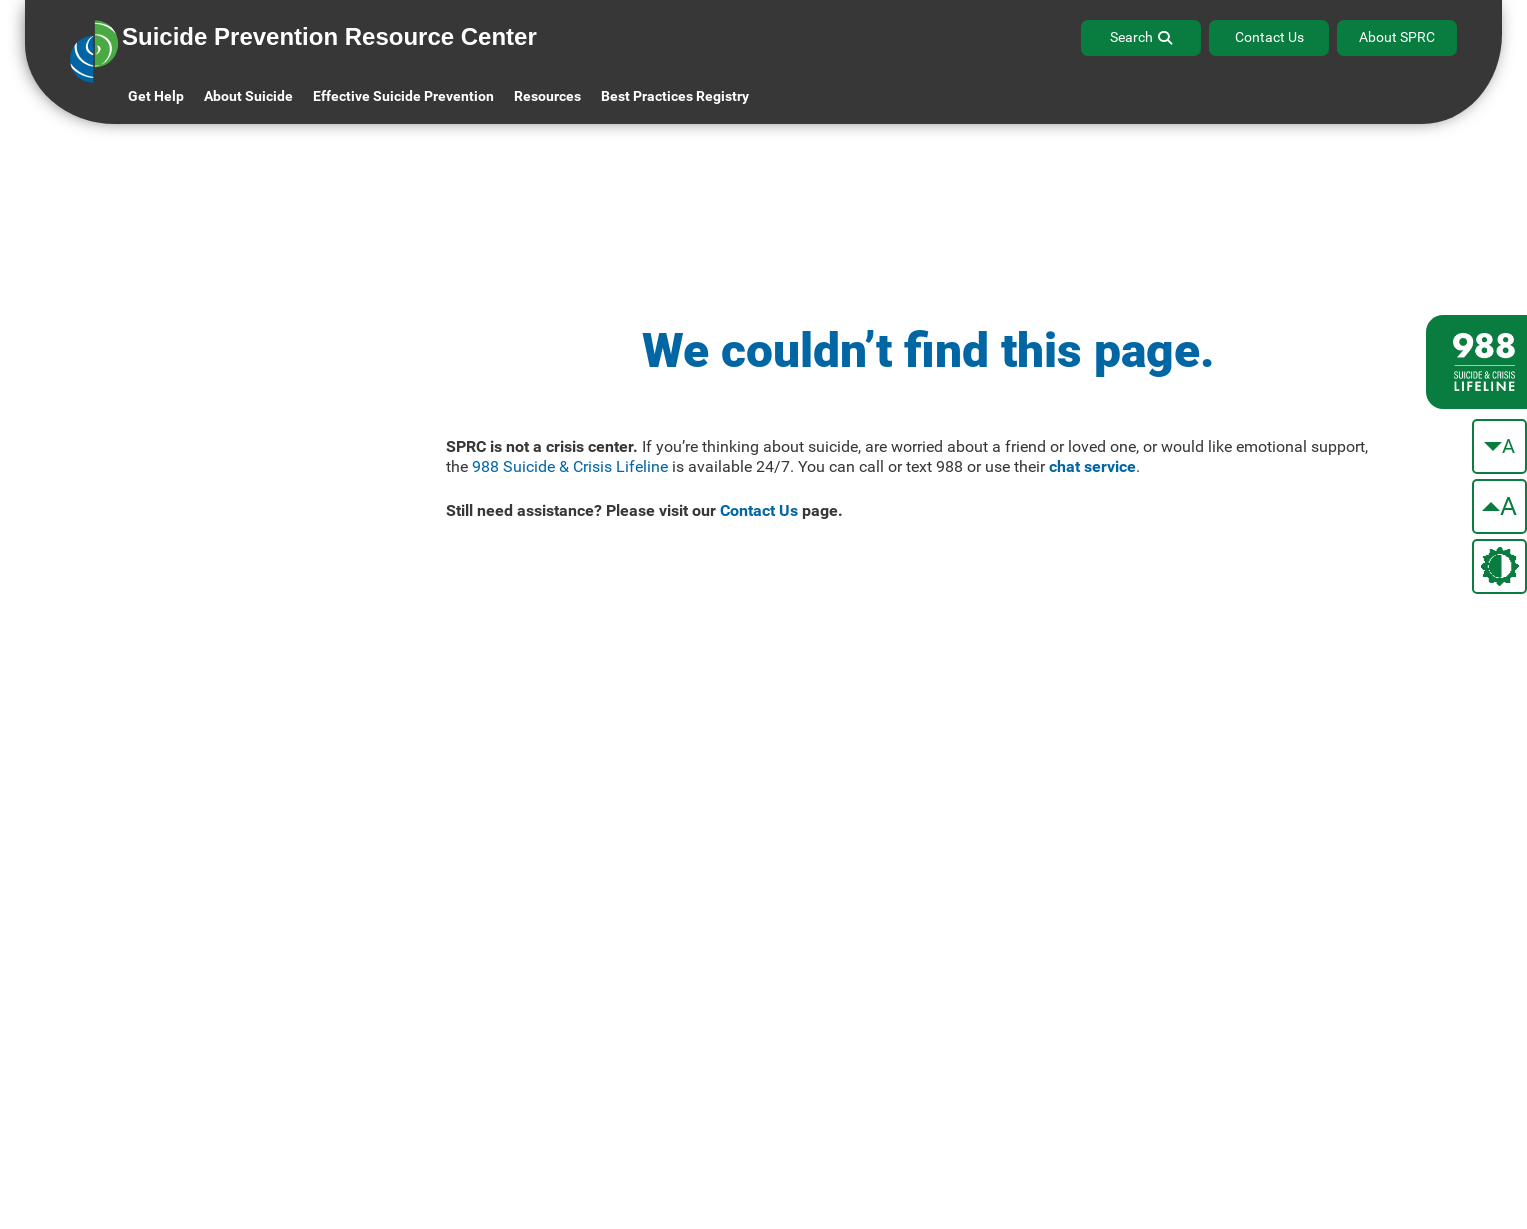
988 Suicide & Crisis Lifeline (570, 466)
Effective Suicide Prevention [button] (403, 96)
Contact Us (1269, 37)
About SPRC (1397, 37)
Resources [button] (547, 96)
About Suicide (248, 96)
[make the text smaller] (1499, 446)
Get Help (156, 96)
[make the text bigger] (1499, 506)
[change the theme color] (1499, 566)
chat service (1092, 466)
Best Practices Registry (675, 96)
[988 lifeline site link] (1476, 362)
